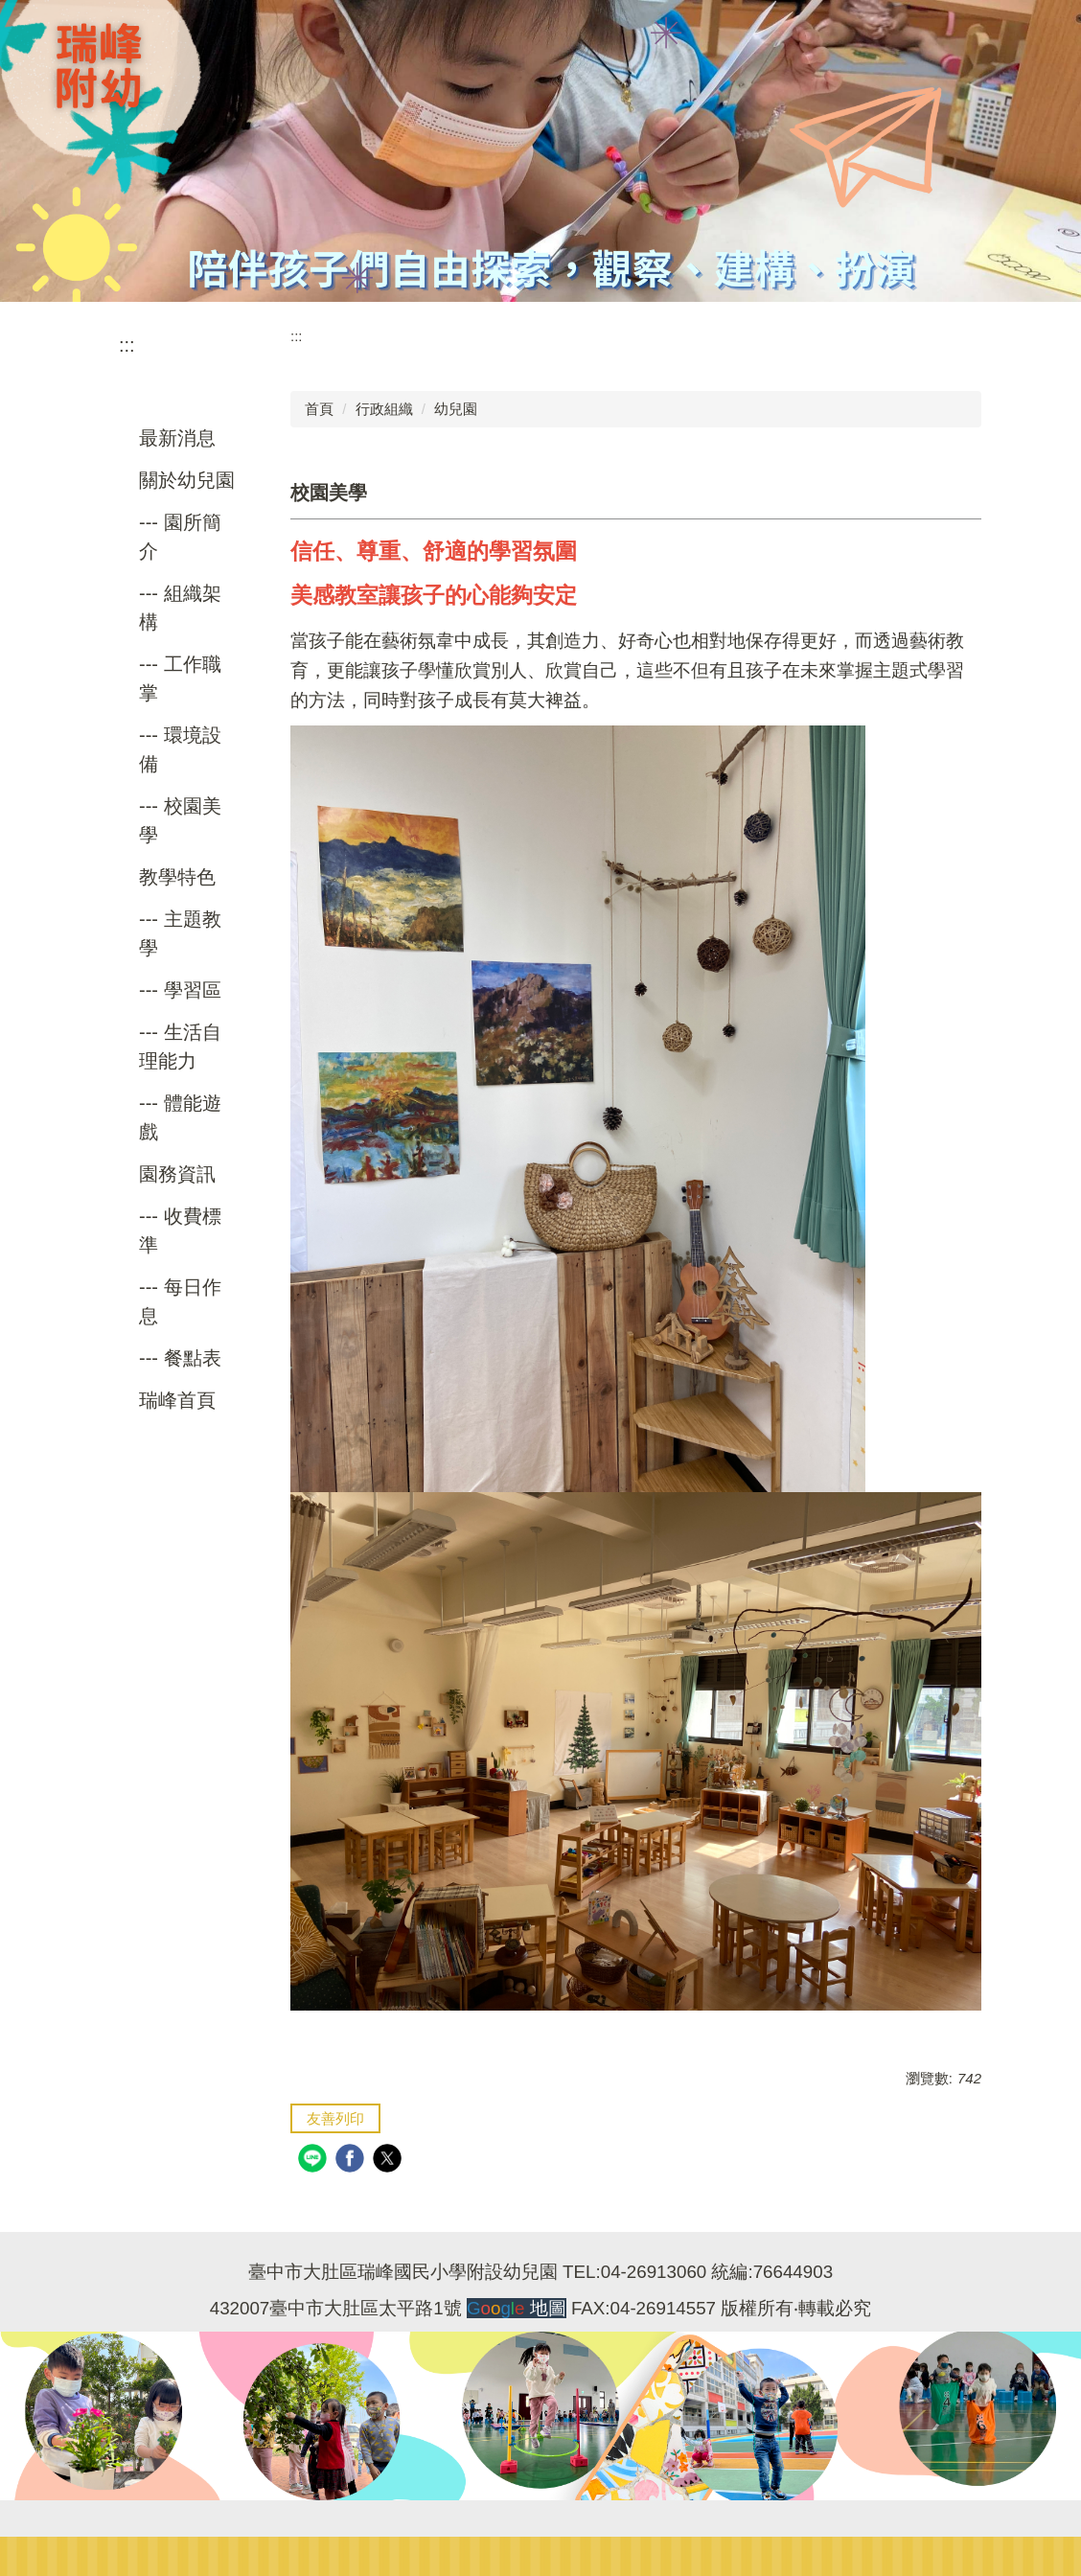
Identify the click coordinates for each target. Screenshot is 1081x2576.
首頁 (319, 409)
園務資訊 (177, 1173)
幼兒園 (455, 409)
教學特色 (177, 876)
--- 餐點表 (180, 1357)
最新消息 (177, 437)
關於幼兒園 (187, 480)
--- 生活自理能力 (180, 1046)
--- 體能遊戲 (180, 1117)
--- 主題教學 (180, 933)
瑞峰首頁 (177, 1400)
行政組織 (384, 409)
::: (127, 345)
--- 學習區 (180, 989)
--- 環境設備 (180, 749)
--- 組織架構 (180, 607)
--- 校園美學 (180, 820)
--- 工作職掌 (180, 678)
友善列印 (335, 2118)
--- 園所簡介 (180, 537)
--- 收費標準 (180, 1230)
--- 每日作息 (180, 1301)
